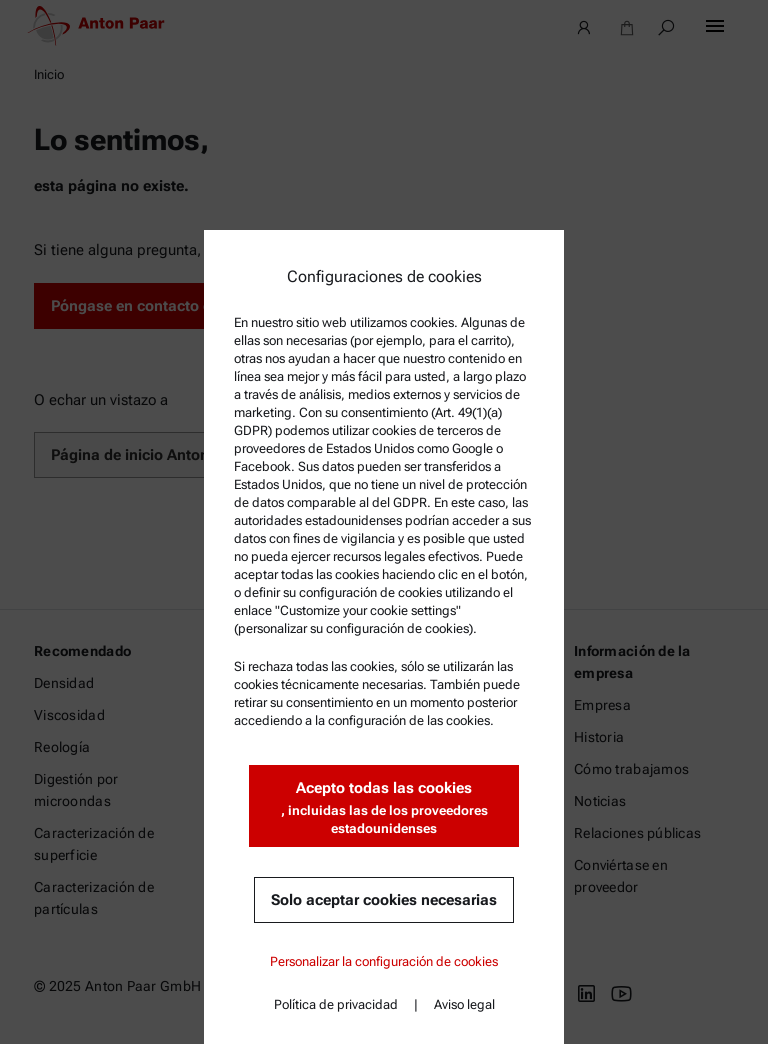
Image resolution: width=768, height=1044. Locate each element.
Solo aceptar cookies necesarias (384, 900)
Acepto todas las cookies (384, 808)
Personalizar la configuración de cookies (384, 961)
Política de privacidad (336, 1004)
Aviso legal (464, 1004)
